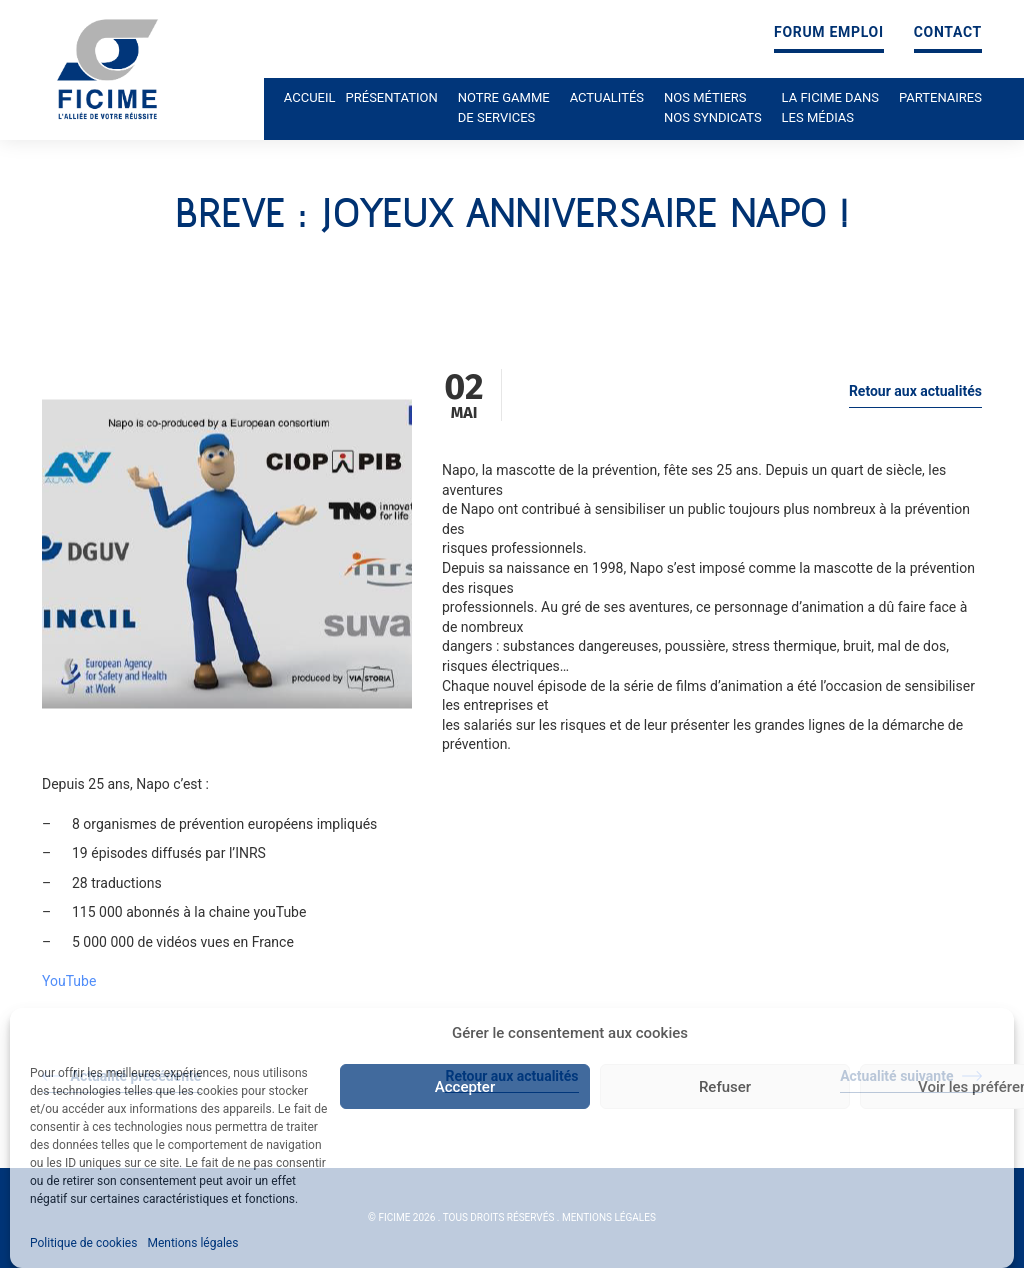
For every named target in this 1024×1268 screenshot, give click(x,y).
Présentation (392, 97)
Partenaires (940, 97)
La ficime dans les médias (830, 107)
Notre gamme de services (504, 107)
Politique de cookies (83, 1243)
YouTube (69, 981)
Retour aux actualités (915, 391)
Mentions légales (192, 1243)
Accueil (310, 97)
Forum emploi (829, 32)
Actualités (607, 97)
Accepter (465, 1087)
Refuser (725, 1087)
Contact (948, 32)
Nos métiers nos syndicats (713, 107)
